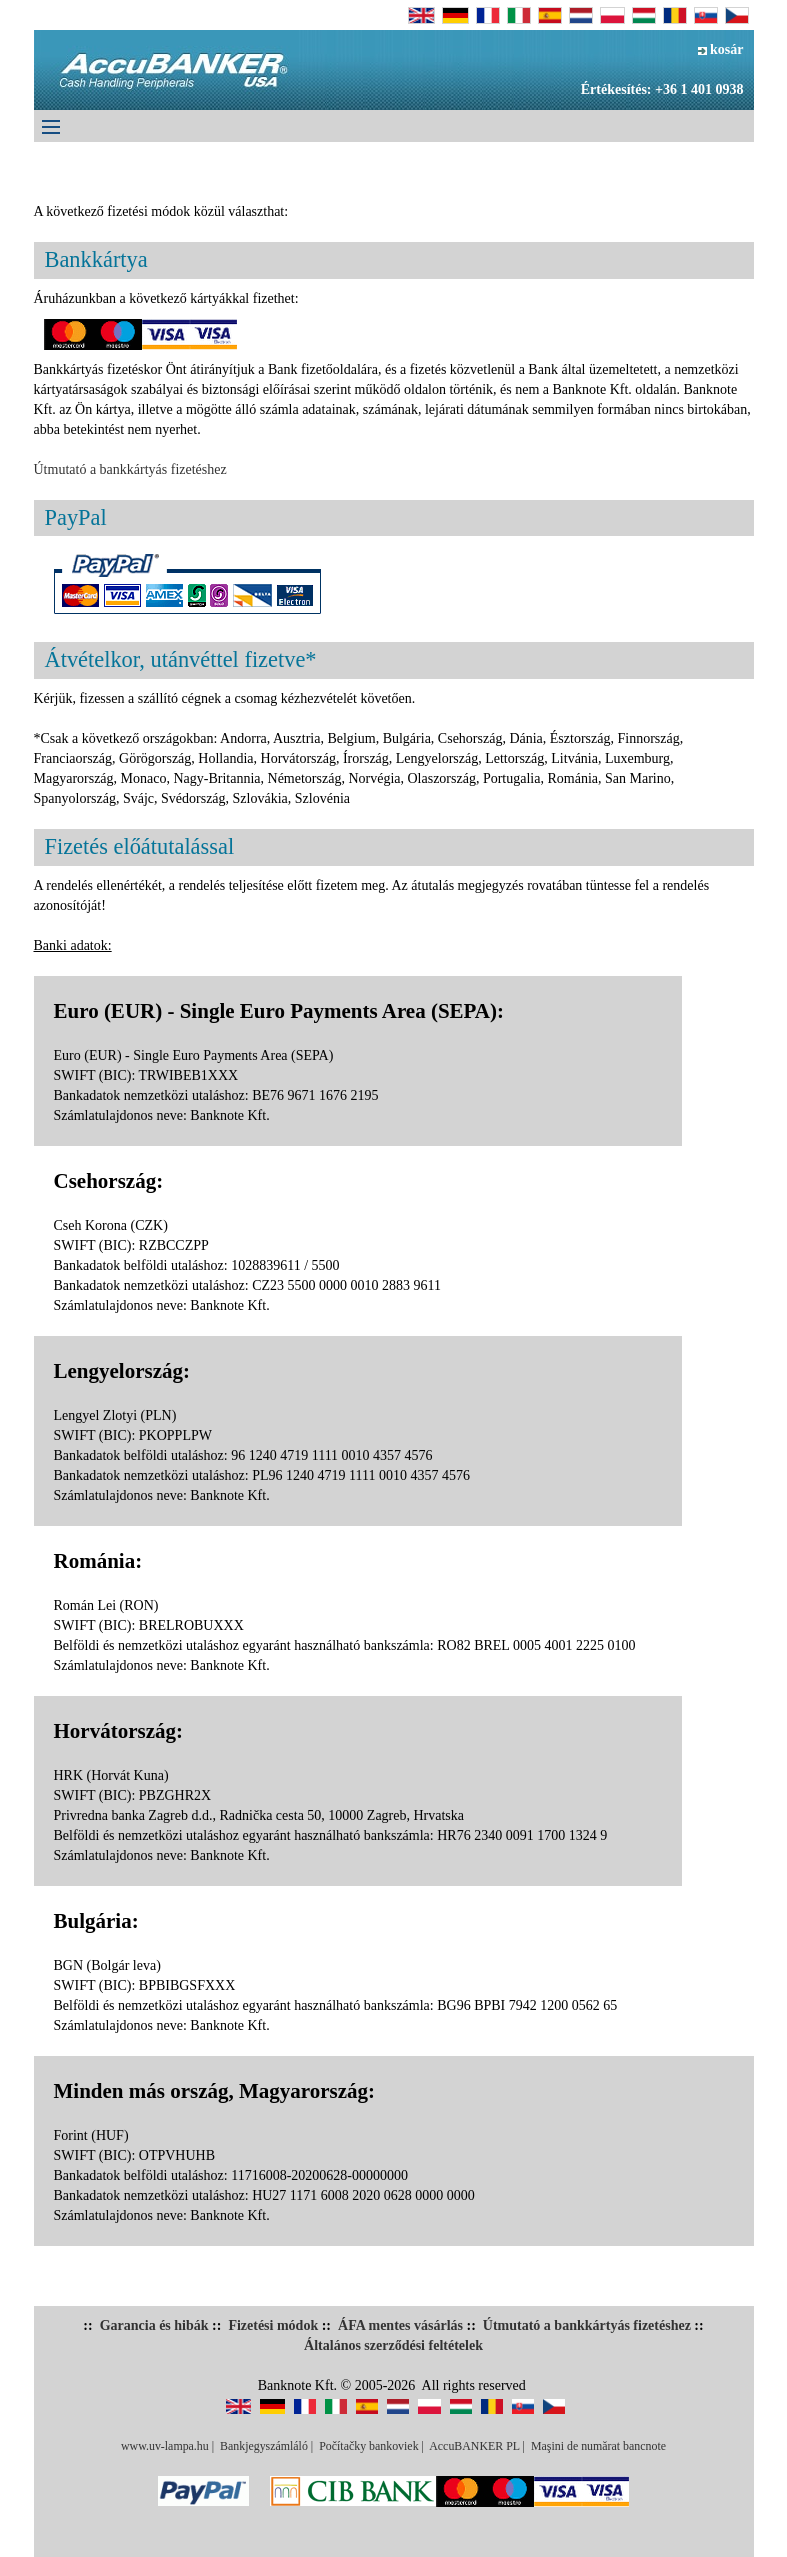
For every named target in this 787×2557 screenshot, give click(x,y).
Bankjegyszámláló (264, 2446)
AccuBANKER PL (474, 2446)
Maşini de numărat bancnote (598, 2446)
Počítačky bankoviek (368, 2446)
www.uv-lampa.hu (165, 2446)
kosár (720, 49)
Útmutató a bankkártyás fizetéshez (130, 469)
